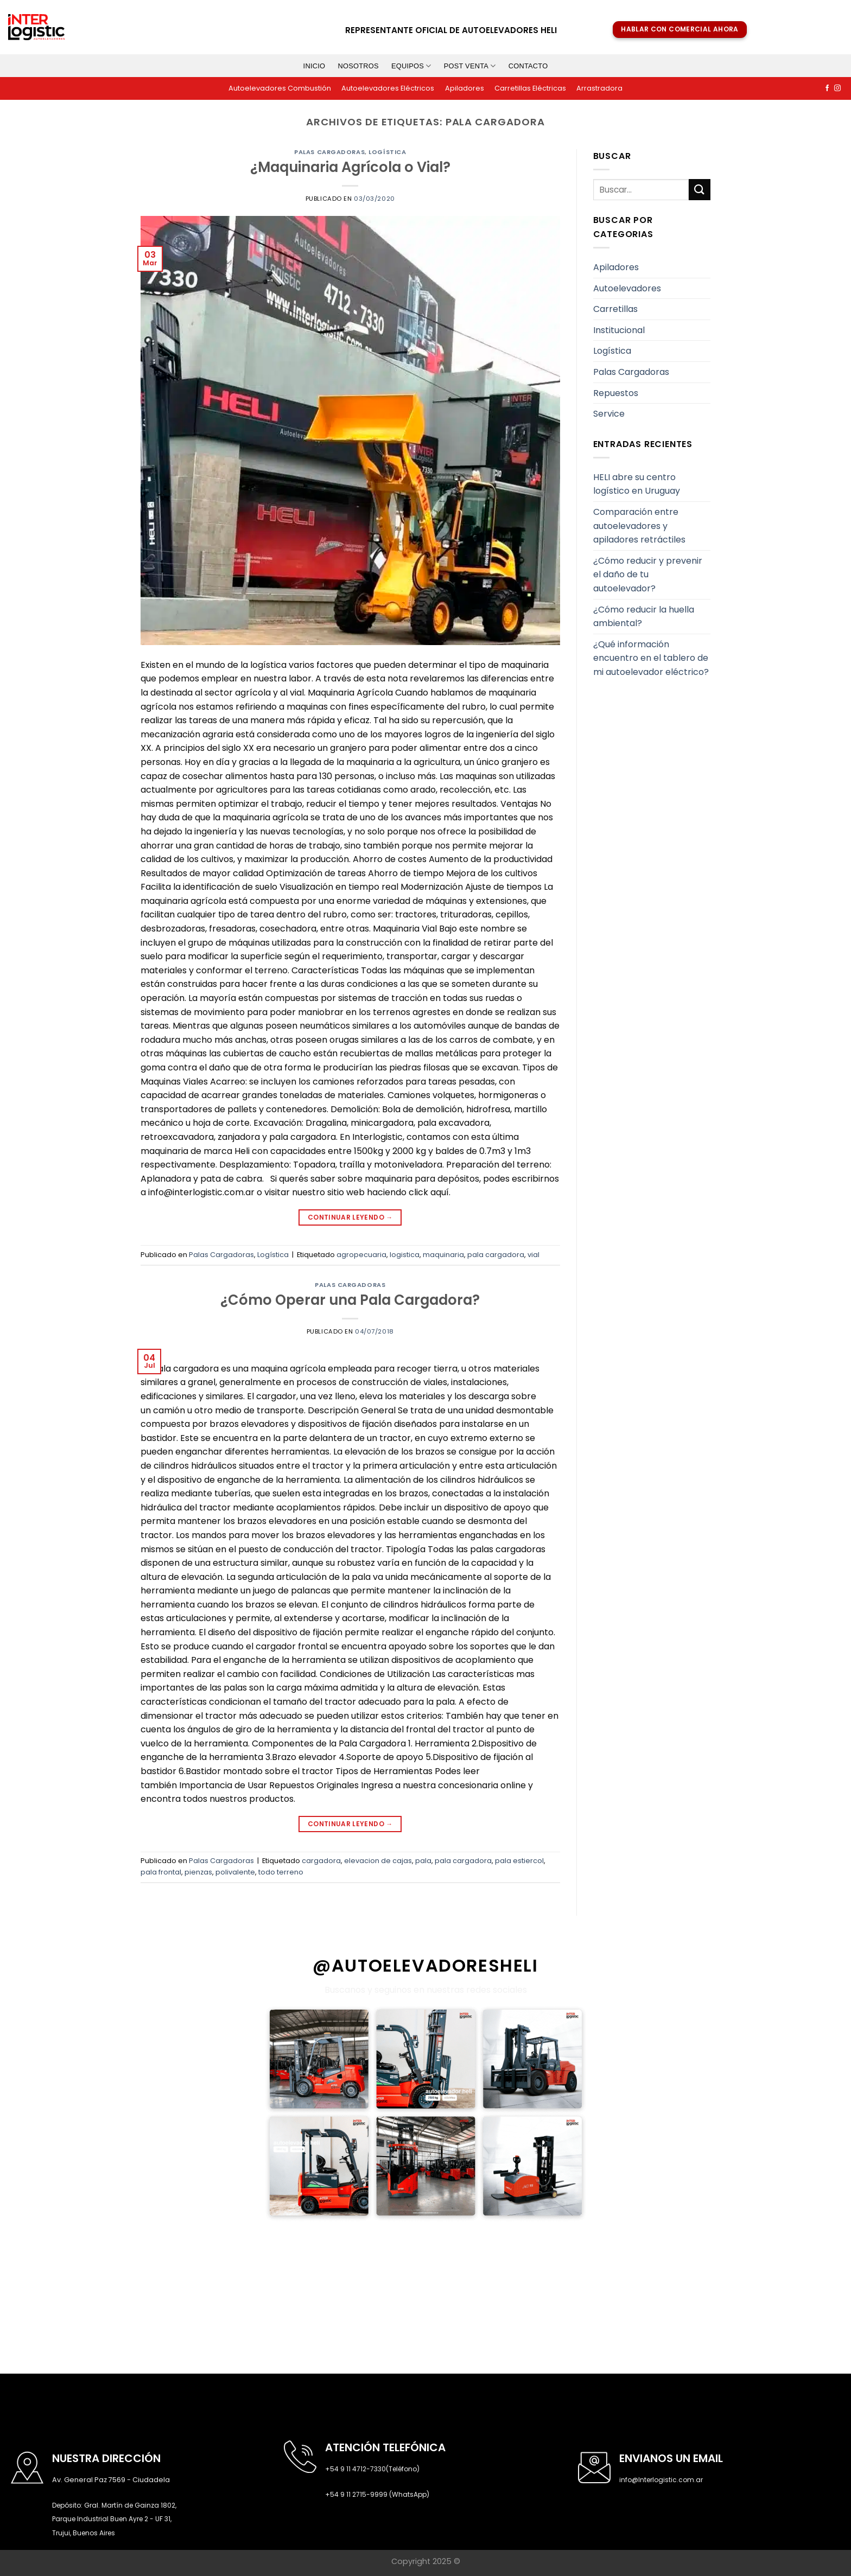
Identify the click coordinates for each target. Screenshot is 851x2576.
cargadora (321, 1860)
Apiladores (464, 88)
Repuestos (615, 393)
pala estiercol (519, 1860)
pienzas (198, 1872)
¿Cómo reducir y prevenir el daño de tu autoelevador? (647, 574)
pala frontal (161, 1872)
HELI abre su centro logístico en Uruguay (636, 484)
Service (609, 413)
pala (423, 1860)
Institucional (619, 330)
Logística (387, 152)
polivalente (235, 1872)
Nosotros (358, 66)
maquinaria (443, 1254)
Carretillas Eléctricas (530, 88)
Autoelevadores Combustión (279, 88)
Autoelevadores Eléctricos (387, 88)
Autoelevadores (627, 288)
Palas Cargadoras (329, 152)
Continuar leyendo (350, 1217)
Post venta (470, 66)
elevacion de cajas (378, 1860)
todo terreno (280, 1872)
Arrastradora (599, 88)
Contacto (528, 66)
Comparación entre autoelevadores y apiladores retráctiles (639, 526)
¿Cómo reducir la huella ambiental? (643, 616)
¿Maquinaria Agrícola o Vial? (350, 167)
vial (533, 1254)
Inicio (314, 66)
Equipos (411, 66)
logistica (405, 1254)
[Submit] (699, 189)
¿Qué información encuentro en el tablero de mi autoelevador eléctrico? (651, 658)
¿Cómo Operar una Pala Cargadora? (350, 1300)
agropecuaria (361, 1254)
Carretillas (615, 309)
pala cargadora (495, 1254)
